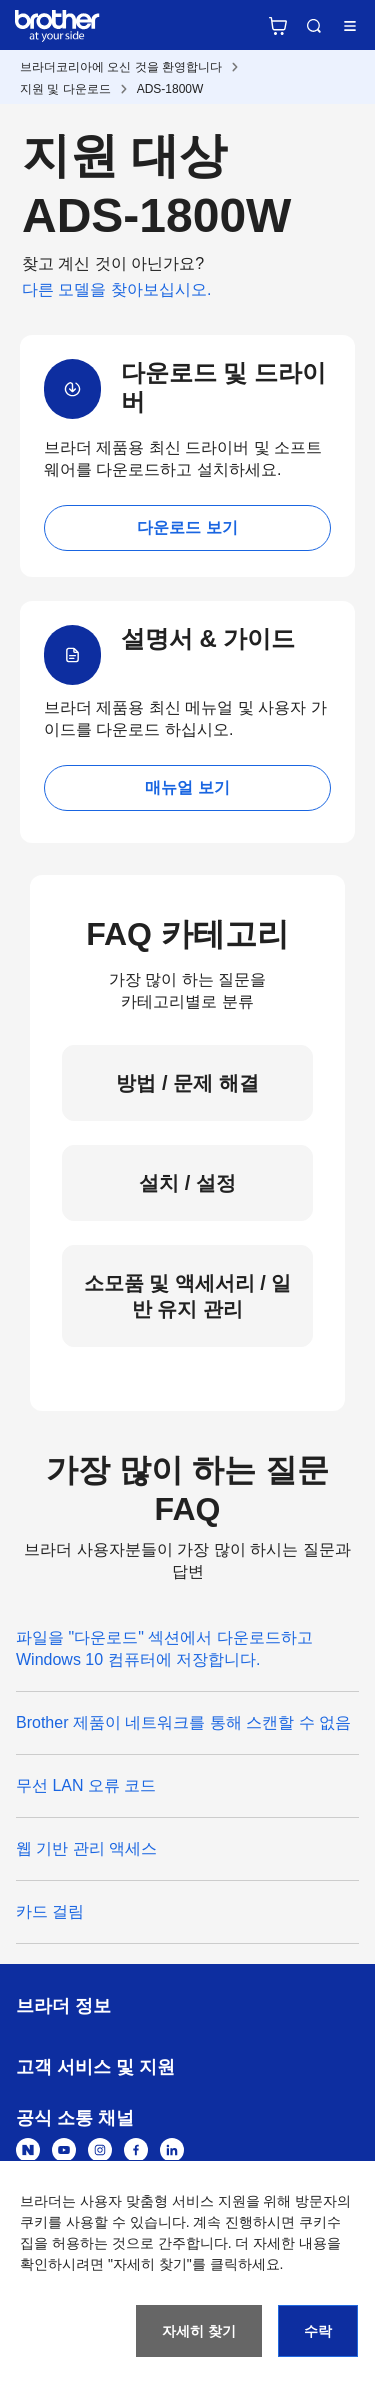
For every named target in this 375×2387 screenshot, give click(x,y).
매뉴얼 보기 (187, 787)
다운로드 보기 (187, 527)
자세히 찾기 (199, 2331)
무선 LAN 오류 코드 (86, 1785)
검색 (314, 26)
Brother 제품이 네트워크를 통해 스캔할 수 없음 (183, 1722)
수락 (318, 2331)
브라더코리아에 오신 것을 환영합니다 (121, 67)
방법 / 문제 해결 (187, 1083)
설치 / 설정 (187, 1183)
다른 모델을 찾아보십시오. (116, 289)
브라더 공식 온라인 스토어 (278, 26)
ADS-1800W (170, 89)
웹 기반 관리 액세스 (86, 1848)
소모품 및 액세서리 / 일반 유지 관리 (188, 1296)
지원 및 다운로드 (65, 89)
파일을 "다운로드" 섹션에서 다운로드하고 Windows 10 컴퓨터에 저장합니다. (164, 1648)
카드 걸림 (50, 1911)
